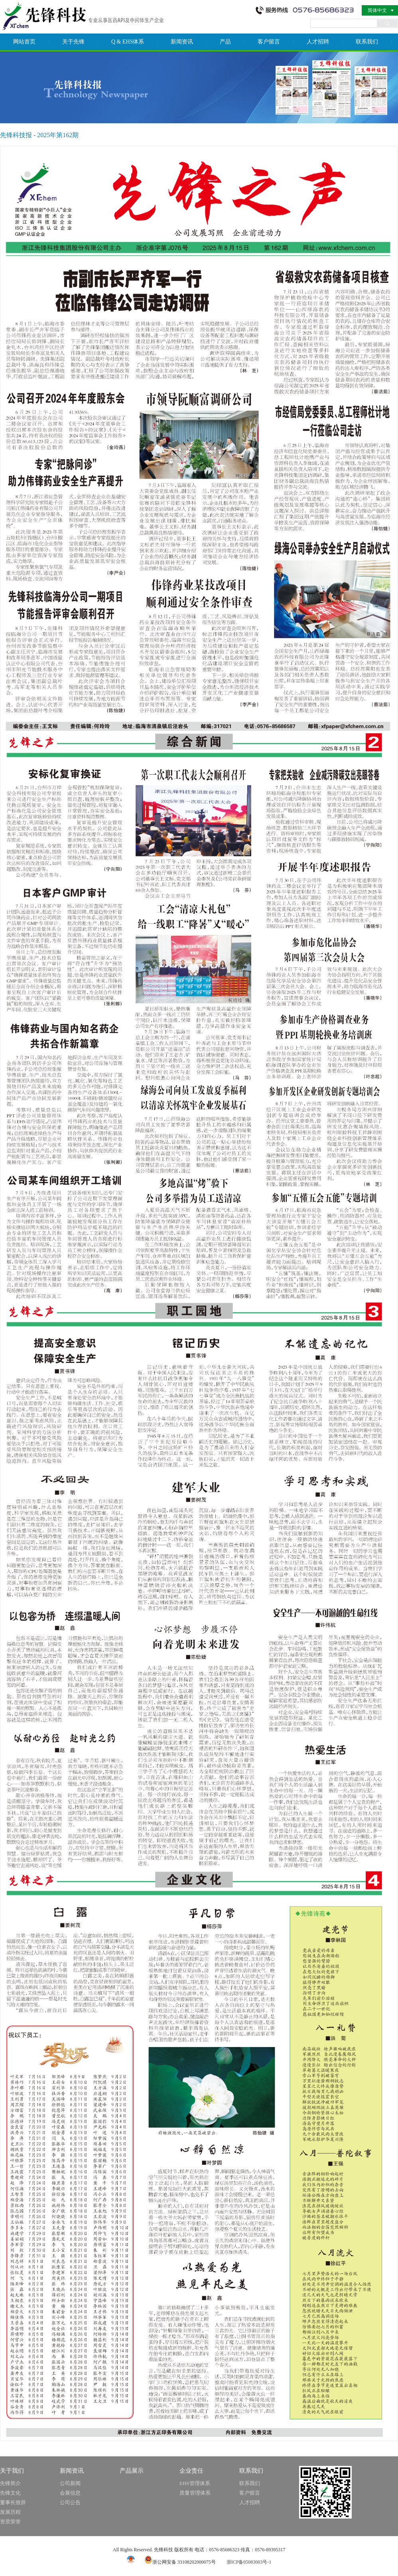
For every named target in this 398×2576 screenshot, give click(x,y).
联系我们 (367, 42)
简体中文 (377, 10)
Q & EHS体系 (127, 42)
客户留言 (269, 42)
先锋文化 (10, 2493)
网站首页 (24, 42)
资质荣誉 (10, 2522)
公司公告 (70, 2502)
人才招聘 (318, 42)
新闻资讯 (182, 42)
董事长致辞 (13, 2502)
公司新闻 (70, 2483)
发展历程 (10, 2512)
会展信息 (70, 2493)
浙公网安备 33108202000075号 (180, 2562)
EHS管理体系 (194, 2483)
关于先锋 (73, 42)
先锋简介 (10, 2483)
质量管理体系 (195, 2493)
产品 (225, 42)
